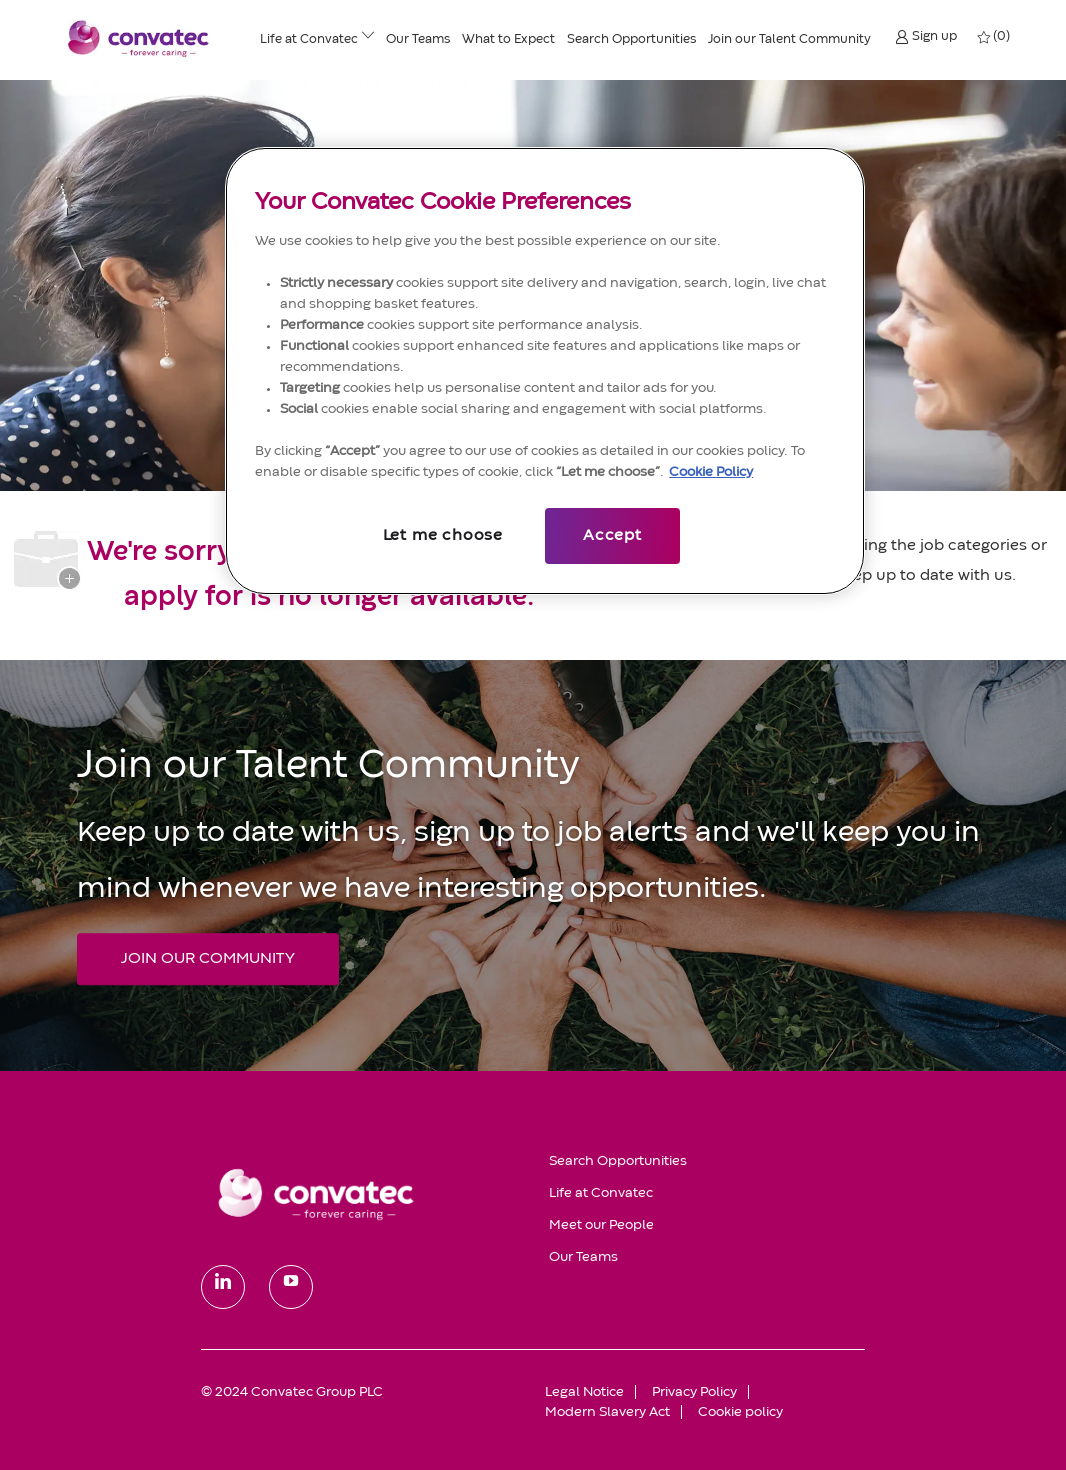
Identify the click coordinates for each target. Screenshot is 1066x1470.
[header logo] (139, 38)
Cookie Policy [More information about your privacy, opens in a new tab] (711, 472)
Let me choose (443, 536)
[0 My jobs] (995, 37)
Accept (612, 536)
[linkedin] (223, 1287)
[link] (361, 1193)
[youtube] (291, 1287)
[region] (545, 371)
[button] (926, 36)
